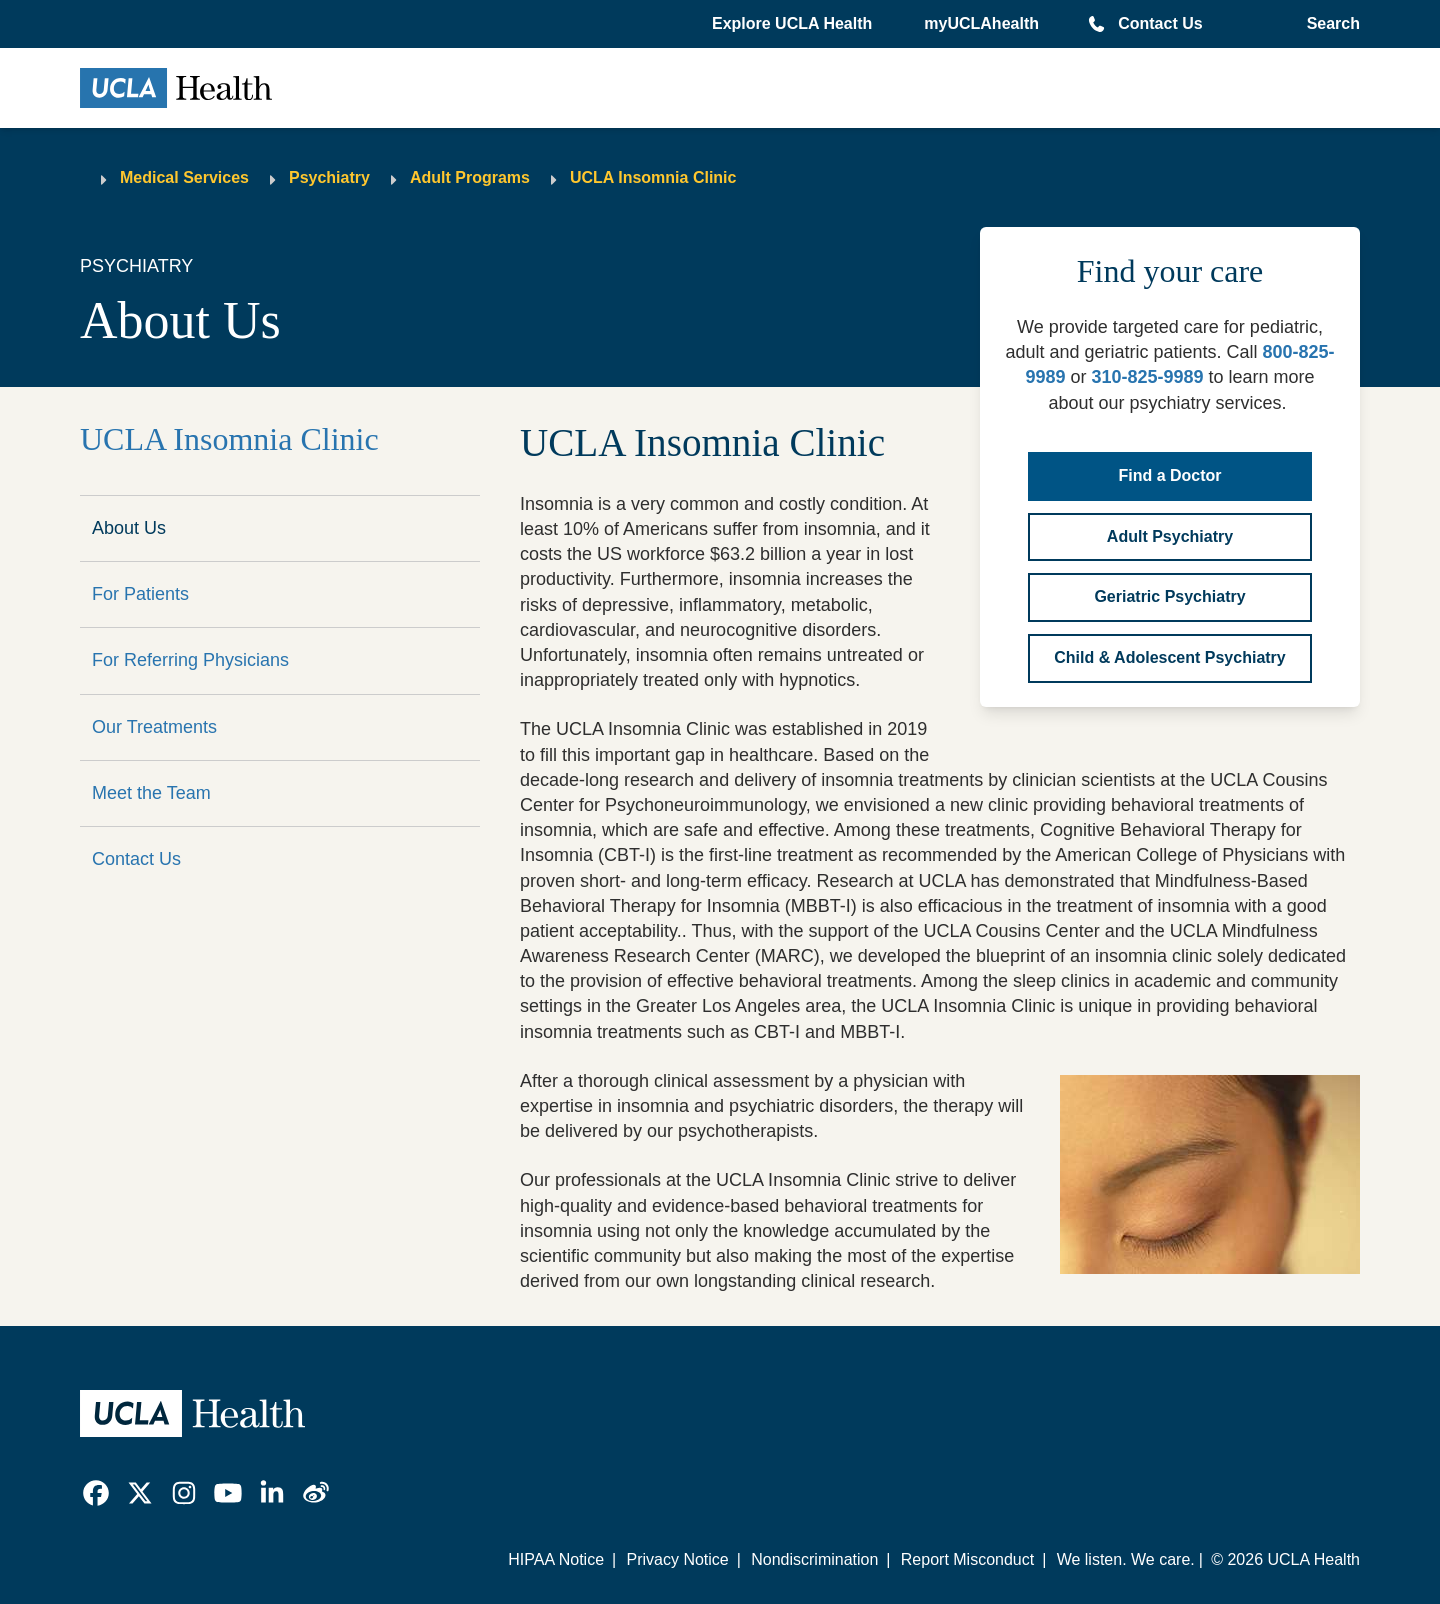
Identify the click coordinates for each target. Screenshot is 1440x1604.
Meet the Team (151, 793)
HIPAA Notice (556, 1559)
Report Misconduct (967, 1559)
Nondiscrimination (814, 1559)
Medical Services (184, 177)
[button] (794, 24)
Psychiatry (329, 177)
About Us (129, 528)
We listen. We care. (1126, 1559)
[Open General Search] (1329, 24)
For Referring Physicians (190, 660)
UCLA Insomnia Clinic (653, 177)
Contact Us (1160, 23)
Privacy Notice (677, 1559)
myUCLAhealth (981, 23)
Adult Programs (470, 177)
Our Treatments (154, 727)
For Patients (140, 594)
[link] (96, 1493)
